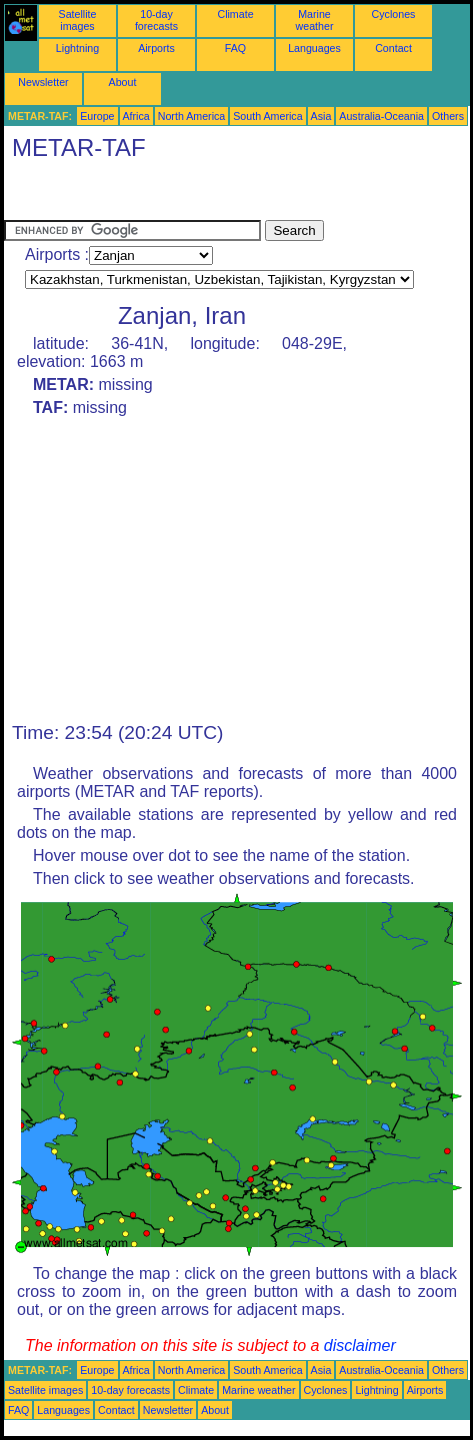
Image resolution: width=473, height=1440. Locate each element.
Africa (136, 116)
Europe (97, 116)
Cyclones (394, 14)
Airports (156, 48)
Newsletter (43, 82)
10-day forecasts (156, 20)
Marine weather (315, 20)
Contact (393, 48)
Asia (321, 116)
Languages (314, 48)
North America (192, 116)
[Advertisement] (164, 195)
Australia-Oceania (381, 116)
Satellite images (78, 20)
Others (448, 116)
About (123, 82)
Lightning (77, 48)
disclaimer (360, 1345)
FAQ (235, 48)
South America (267, 116)
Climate (235, 14)
